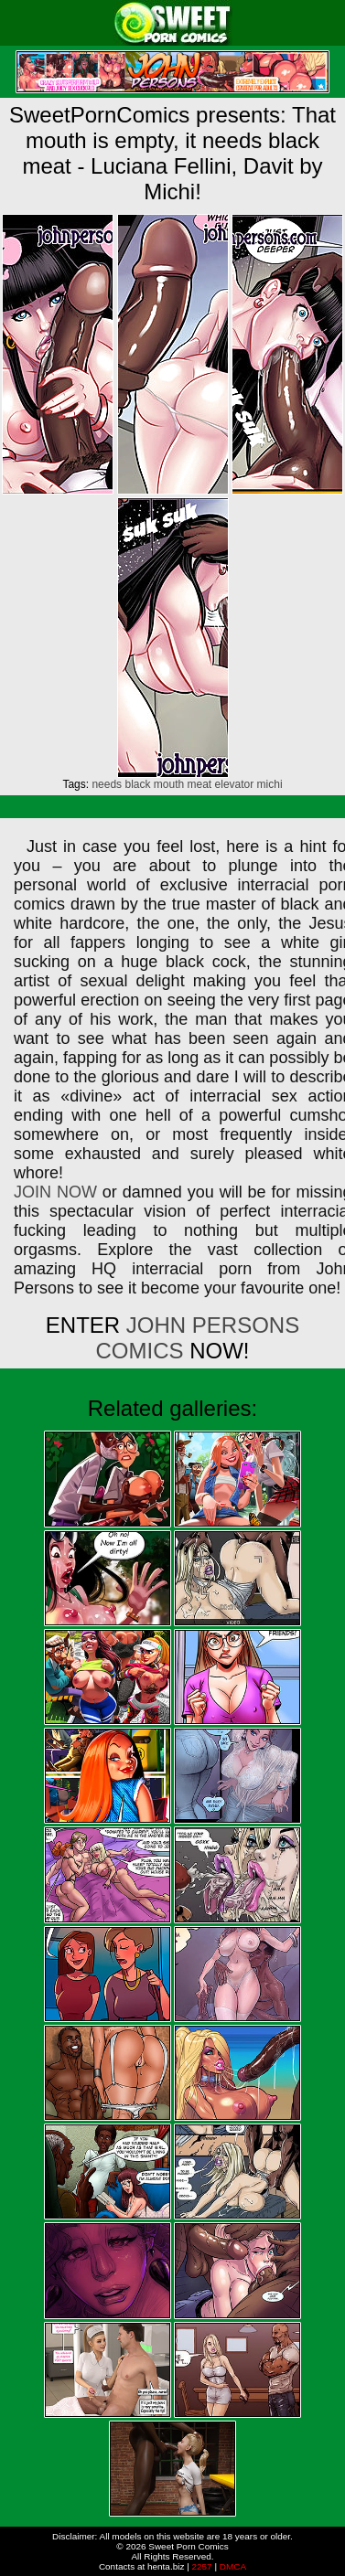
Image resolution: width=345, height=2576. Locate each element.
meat (200, 784)
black (137, 784)
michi (270, 784)
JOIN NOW (55, 1192)
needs (107, 784)
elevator (234, 784)
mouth (169, 784)
